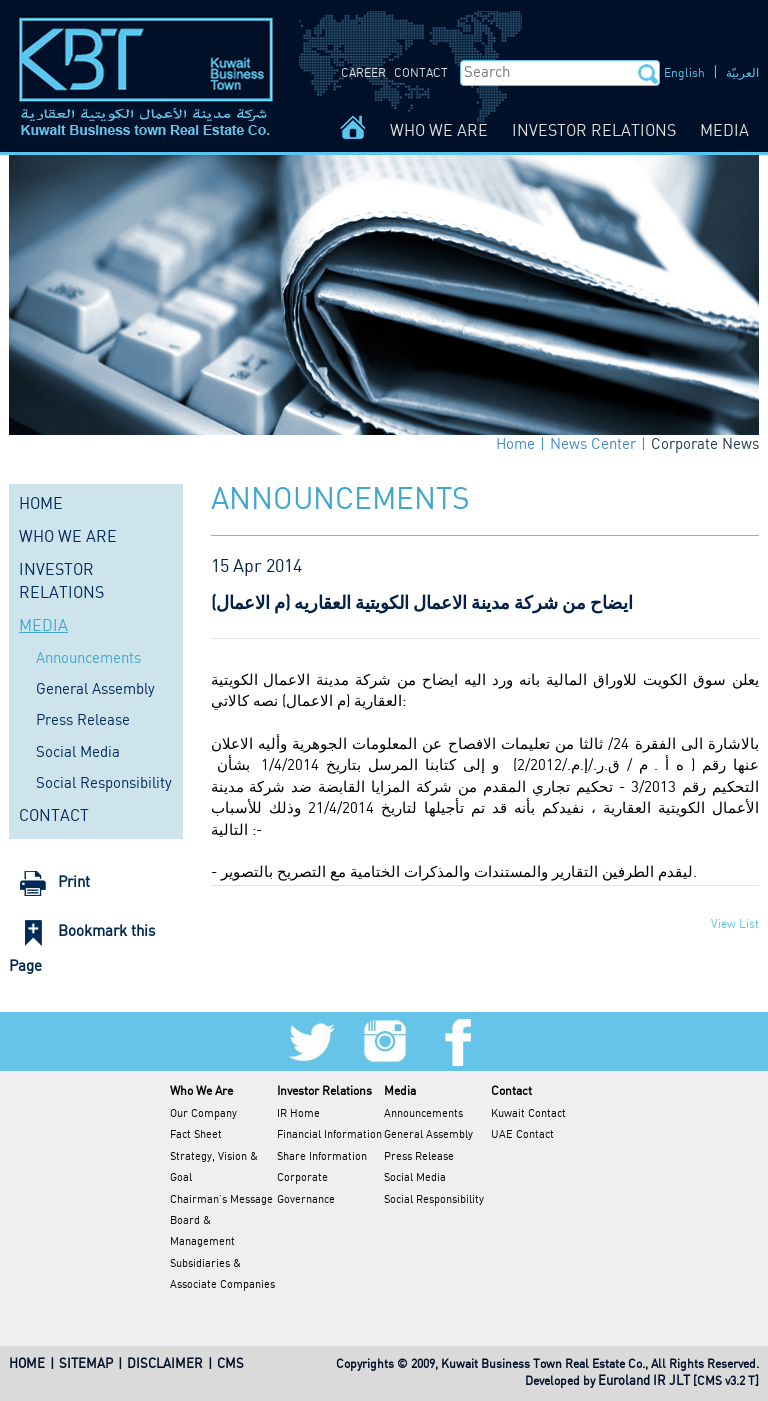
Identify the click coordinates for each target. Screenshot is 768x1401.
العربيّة (742, 73)
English (684, 73)
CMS (230, 1364)
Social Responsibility (104, 784)
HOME (41, 504)
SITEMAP (86, 1364)
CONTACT (421, 73)
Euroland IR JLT (644, 1381)
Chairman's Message (221, 1200)
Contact (511, 1091)
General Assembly (95, 690)
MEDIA (724, 131)
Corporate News (705, 445)
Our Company (203, 1114)
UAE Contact (522, 1135)
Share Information (322, 1157)
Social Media (78, 753)
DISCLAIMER (165, 1364)
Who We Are (201, 1091)
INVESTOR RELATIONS (594, 131)
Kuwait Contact (528, 1114)
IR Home (298, 1114)
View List (735, 924)
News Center (593, 445)
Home (515, 445)
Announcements (88, 659)
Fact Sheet (196, 1135)
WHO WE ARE (439, 131)
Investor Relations (324, 1091)
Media (400, 1091)
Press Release (83, 721)
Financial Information (329, 1135)
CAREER (363, 73)
